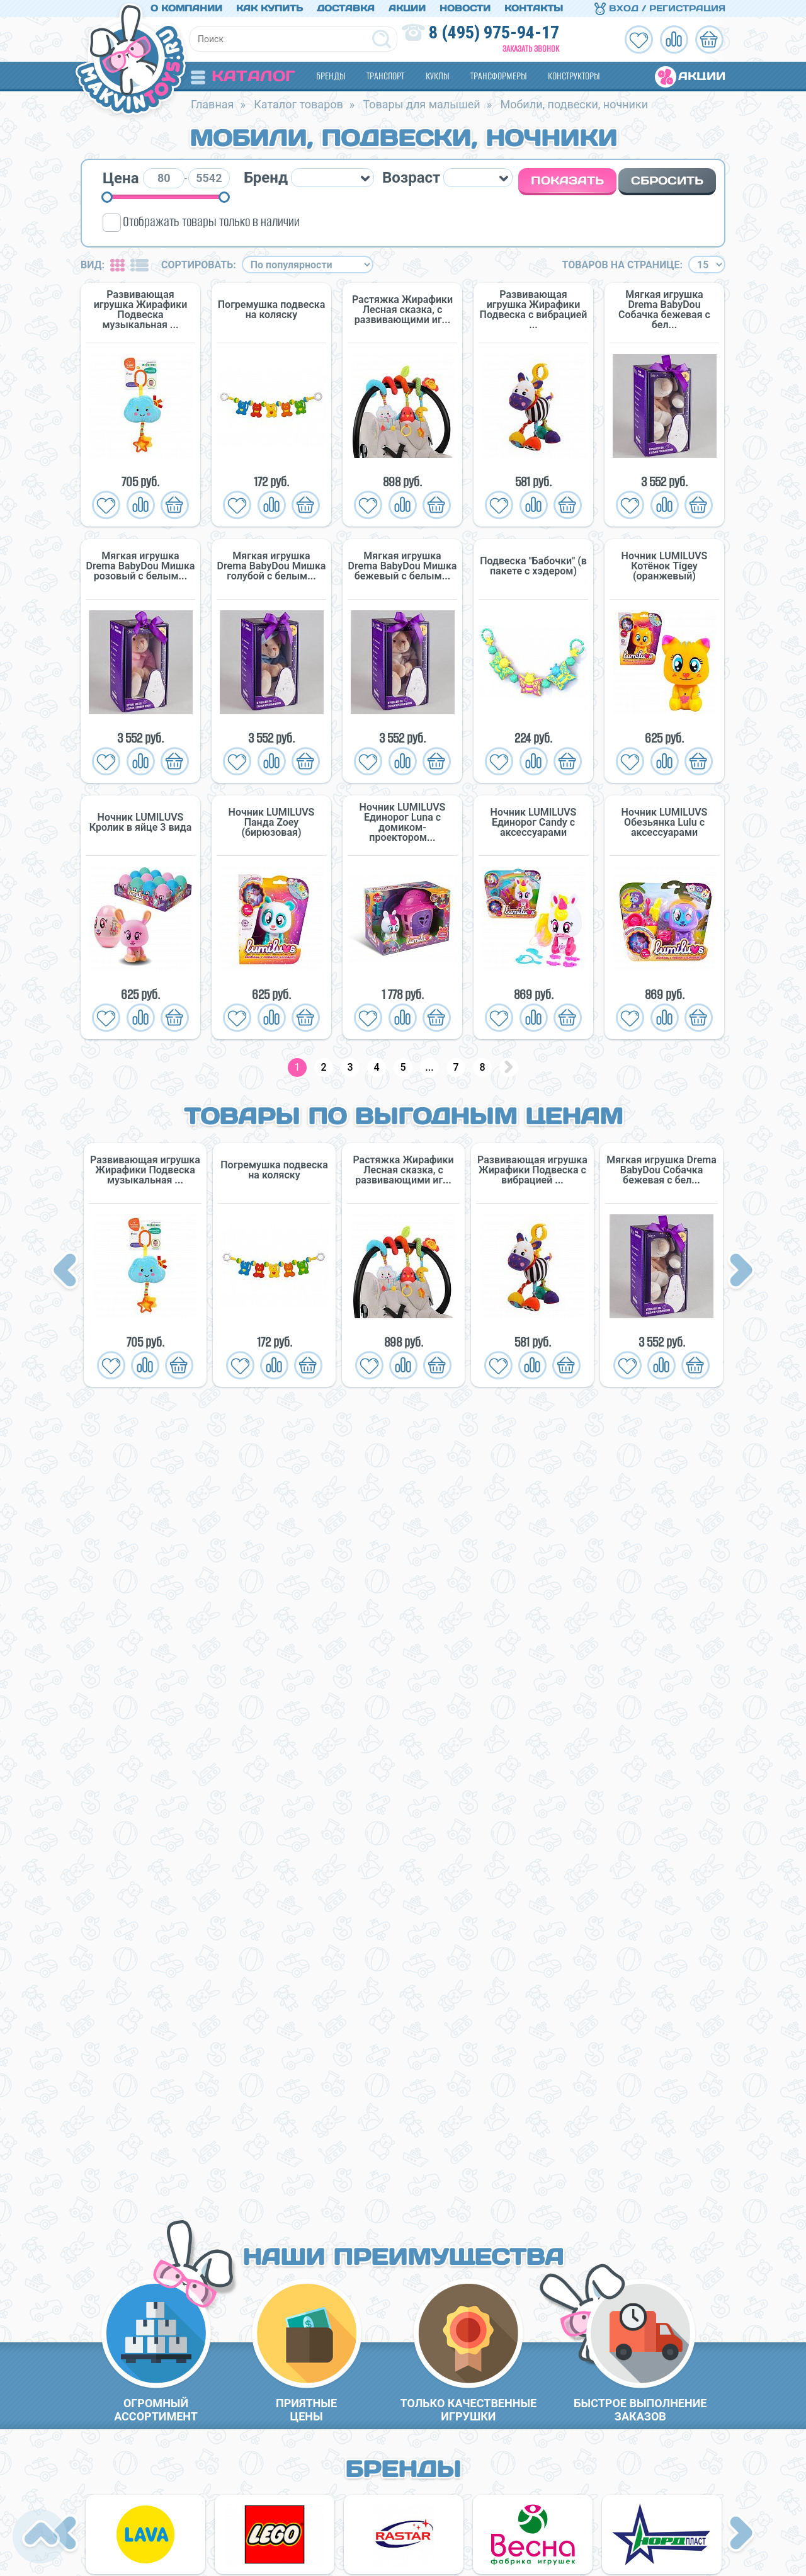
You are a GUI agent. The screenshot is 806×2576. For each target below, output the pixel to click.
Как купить (269, 8)
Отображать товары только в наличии (211, 221)
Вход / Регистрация (659, 8)
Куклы (437, 76)
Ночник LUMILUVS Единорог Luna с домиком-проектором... (403, 822)
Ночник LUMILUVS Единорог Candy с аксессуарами (534, 822)
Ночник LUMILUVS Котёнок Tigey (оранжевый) (665, 566)
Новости (465, 8)
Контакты (533, 8)
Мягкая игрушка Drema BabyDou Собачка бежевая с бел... (664, 310)
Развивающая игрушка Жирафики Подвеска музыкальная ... (140, 310)
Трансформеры (498, 76)
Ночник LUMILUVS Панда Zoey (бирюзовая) (272, 822)
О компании (186, 8)
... (429, 1067)
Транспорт (385, 76)
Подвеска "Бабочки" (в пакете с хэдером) (533, 566)
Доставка (346, 8)
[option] (145, 1265)
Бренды (330, 76)
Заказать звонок (530, 49)
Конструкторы (573, 76)
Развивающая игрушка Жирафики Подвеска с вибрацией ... (533, 310)
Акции (407, 8)
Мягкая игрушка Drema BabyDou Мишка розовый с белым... (140, 566)
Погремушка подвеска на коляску (272, 310)
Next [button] (741, 1272)
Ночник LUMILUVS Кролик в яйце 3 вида (140, 822)
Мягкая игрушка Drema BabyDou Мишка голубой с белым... (271, 566)
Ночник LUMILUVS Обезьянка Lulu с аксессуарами (665, 822)
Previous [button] (67, 1272)
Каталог (243, 76)
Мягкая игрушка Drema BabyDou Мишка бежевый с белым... (402, 566)
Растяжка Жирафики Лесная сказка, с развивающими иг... (402, 310)
